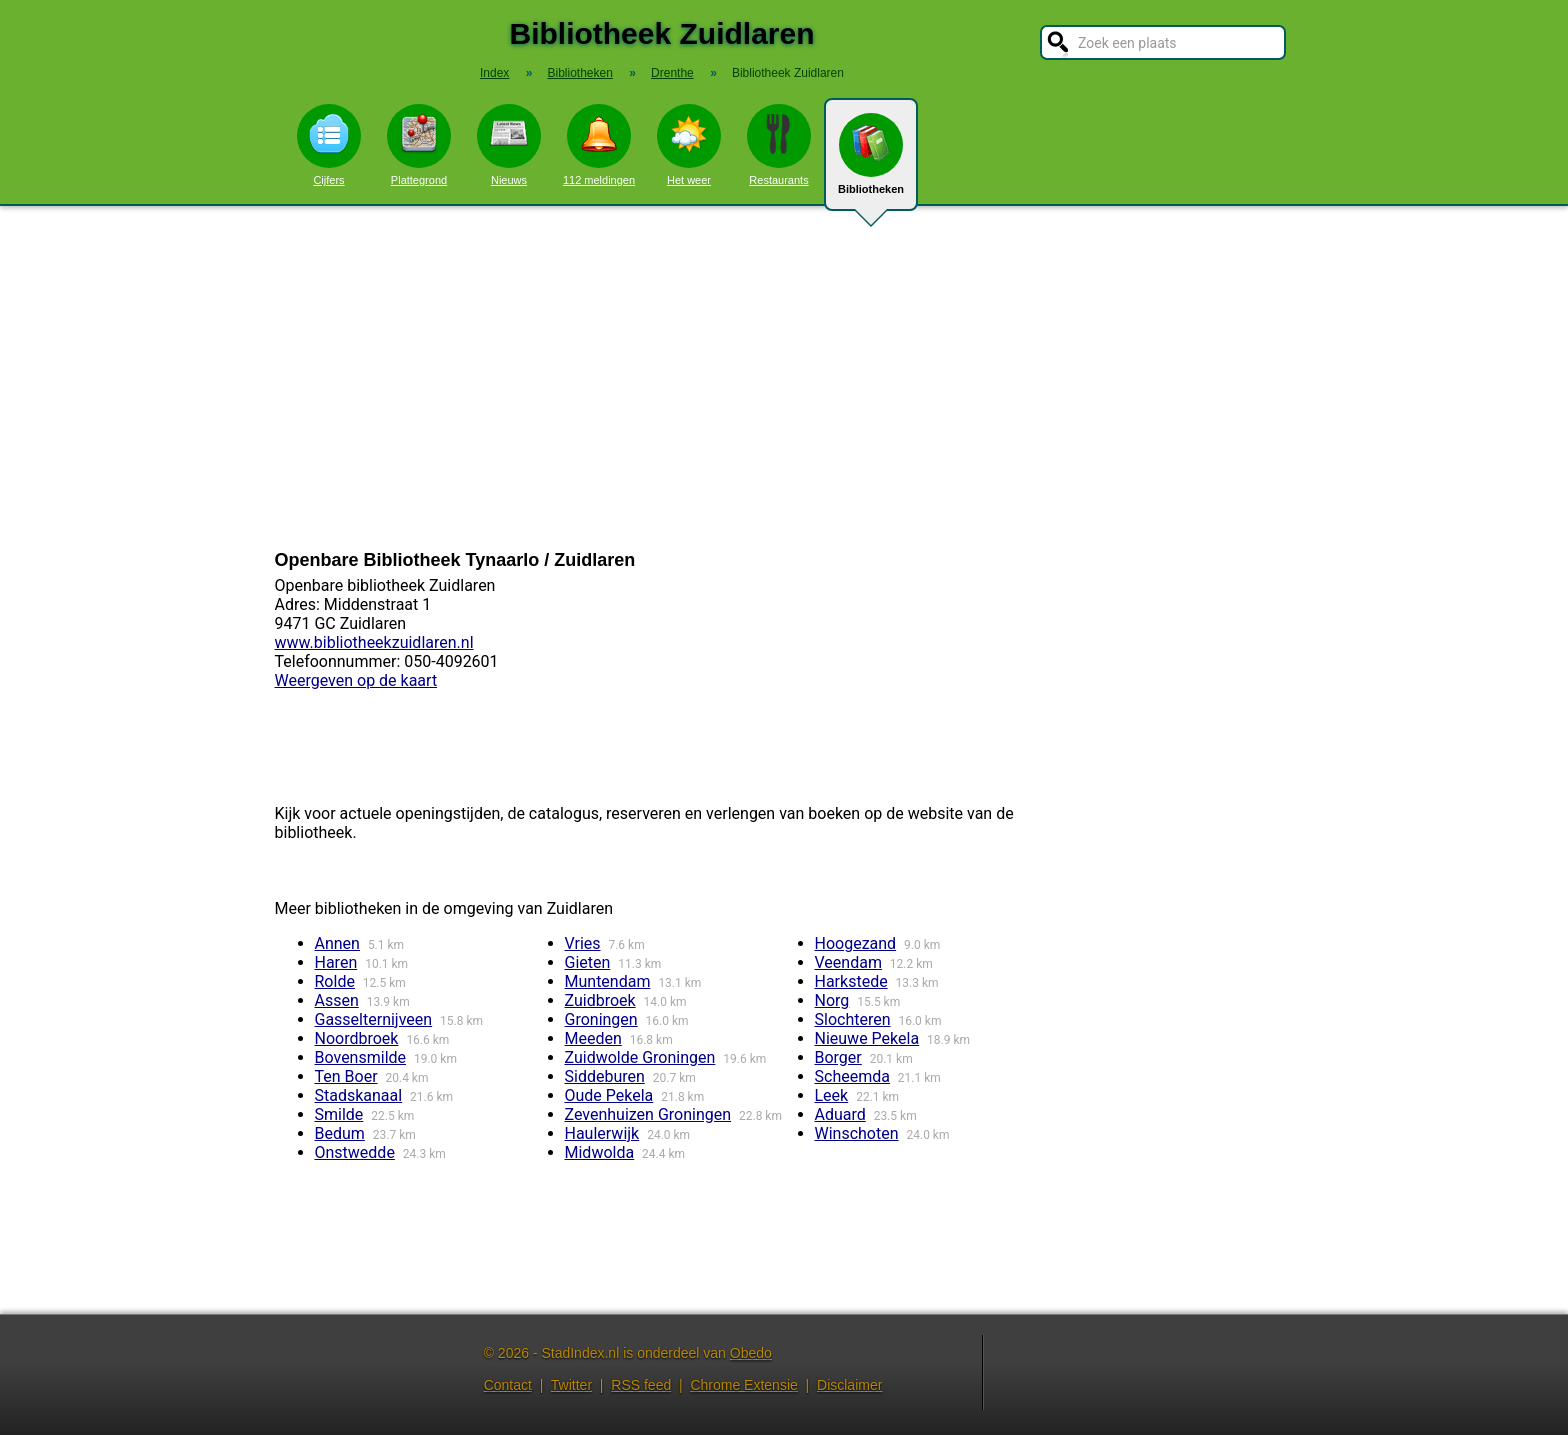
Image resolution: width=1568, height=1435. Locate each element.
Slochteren (853, 1019)
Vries (583, 943)
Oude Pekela (609, 1095)
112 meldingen (599, 145)
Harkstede (851, 981)
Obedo (751, 1353)
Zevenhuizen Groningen (648, 1114)
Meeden (593, 1038)
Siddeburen (605, 1076)
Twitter (571, 1385)
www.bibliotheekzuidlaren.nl (374, 642)
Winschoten (857, 1133)
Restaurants (779, 145)
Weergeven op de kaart (356, 680)
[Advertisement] (784, 378)
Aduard (840, 1114)
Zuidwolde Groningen (640, 1057)
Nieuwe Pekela (867, 1038)
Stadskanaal (359, 1095)
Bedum (340, 1133)
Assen (337, 1000)
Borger (838, 1057)
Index (494, 73)
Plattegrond (419, 145)
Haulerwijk (602, 1133)
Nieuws (509, 145)
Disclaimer (849, 1385)
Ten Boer (346, 1076)
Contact (508, 1385)
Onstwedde (355, 1152)
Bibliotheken (871, 162)
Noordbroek (357, 1038)
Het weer (689, 145)
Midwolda (600, 1152)
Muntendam (608, 981)
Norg (832, 1000)
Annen (337, 943)
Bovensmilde (361, 1057)
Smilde (339, 1114)
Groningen (601, 1019)
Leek (832, 1095)
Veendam (848, 962)
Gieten (588, 962)
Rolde (335, 981)
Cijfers (329, 145)
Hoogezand (856, 943)
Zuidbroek (600, 1000)
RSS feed (641, 1385)
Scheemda (852, 1076)
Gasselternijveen (374, 1019)
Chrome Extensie (743, 1385)
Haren (336, 962)
